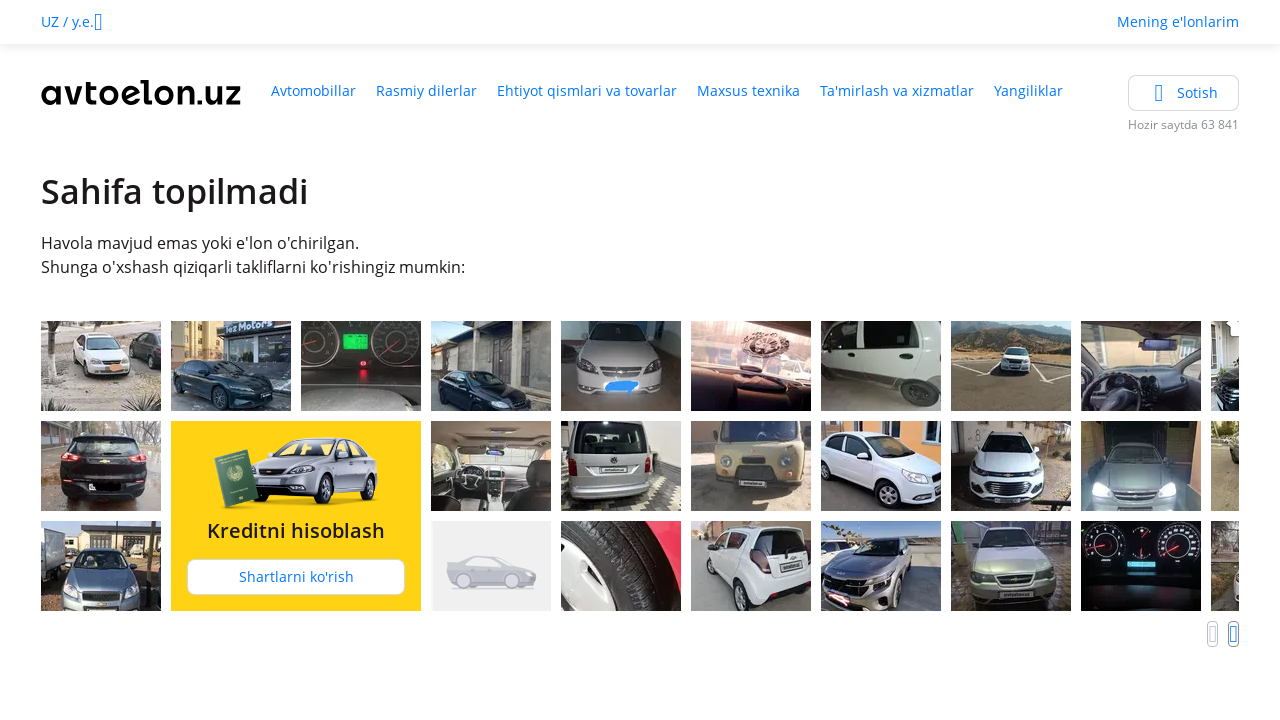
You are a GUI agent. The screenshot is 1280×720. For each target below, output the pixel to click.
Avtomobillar (313, 90)
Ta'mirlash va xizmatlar (897, 90)
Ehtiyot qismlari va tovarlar (587, 90)
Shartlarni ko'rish (296, 576)
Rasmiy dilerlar (426, 90)
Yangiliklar (1028, 90)
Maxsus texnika (748, 90)
